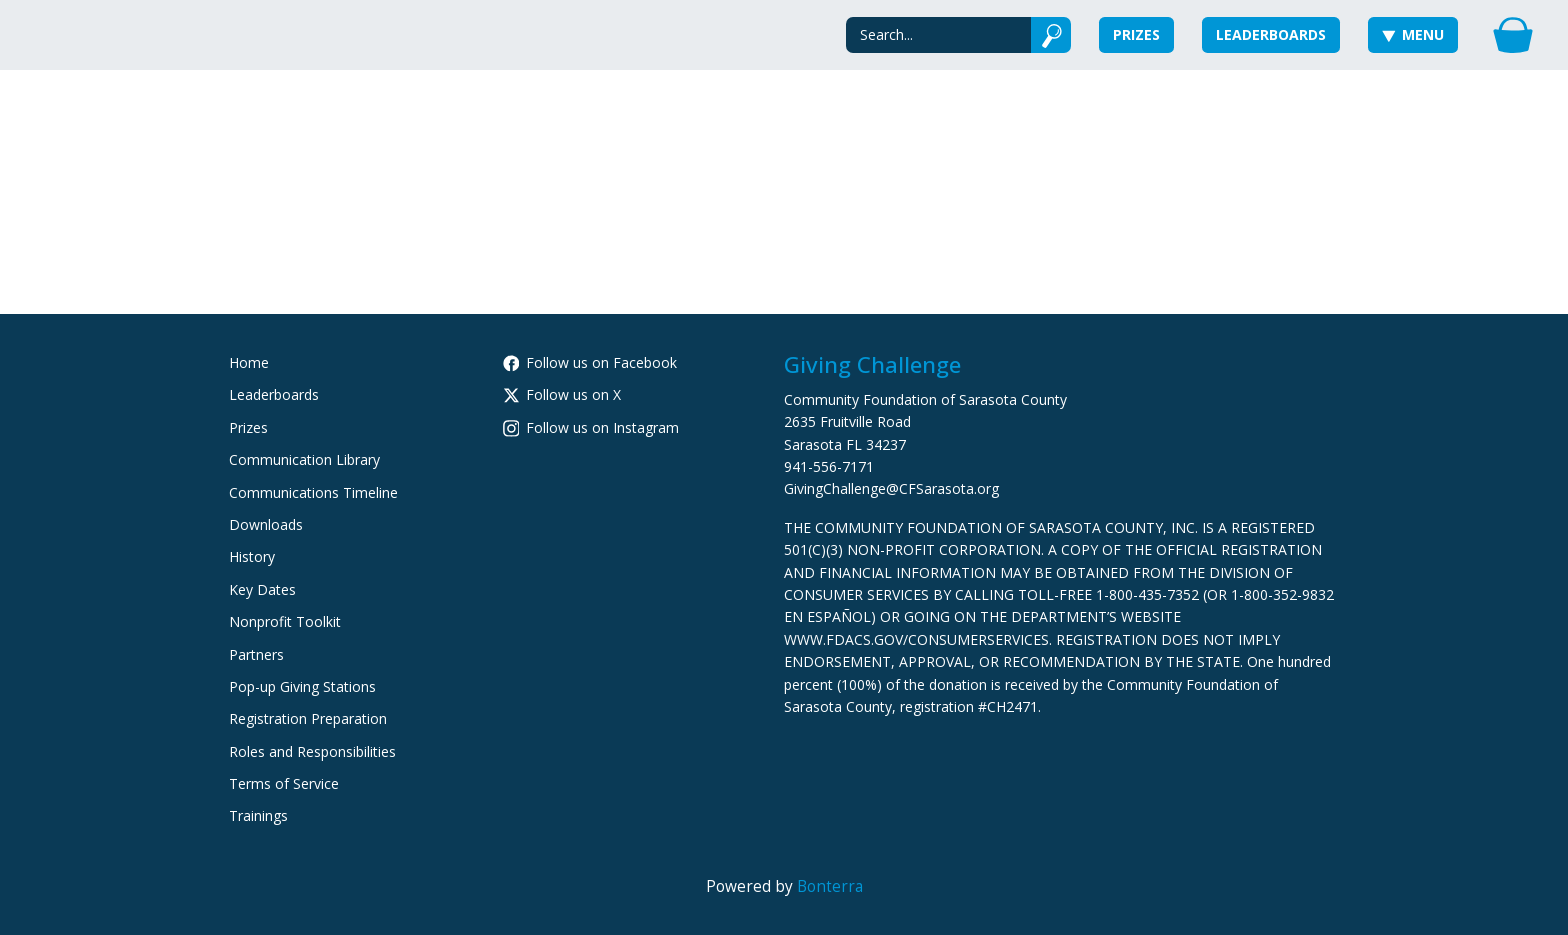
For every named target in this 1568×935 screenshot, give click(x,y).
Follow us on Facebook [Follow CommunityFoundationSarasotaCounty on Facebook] (590, 362)
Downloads (266, 524)
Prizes (1136, 34)
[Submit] (1051, 35)
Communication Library (304, 459)
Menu (1413, 34)
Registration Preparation (308, 718)
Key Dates (262, 589)
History (252, 556)
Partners (256, 654)
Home (249, 362)
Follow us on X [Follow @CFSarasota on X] (562, 394)
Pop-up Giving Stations (302, 686)
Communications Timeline (313, 492)
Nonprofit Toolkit (285, 621)
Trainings (258, 815)
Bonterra (830, 886)
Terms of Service (284, 783)
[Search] (938, 35)
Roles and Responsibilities (312, 751)
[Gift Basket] (1513, 35)
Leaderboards (1271, 34)
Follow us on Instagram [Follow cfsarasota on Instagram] (591, 427)
